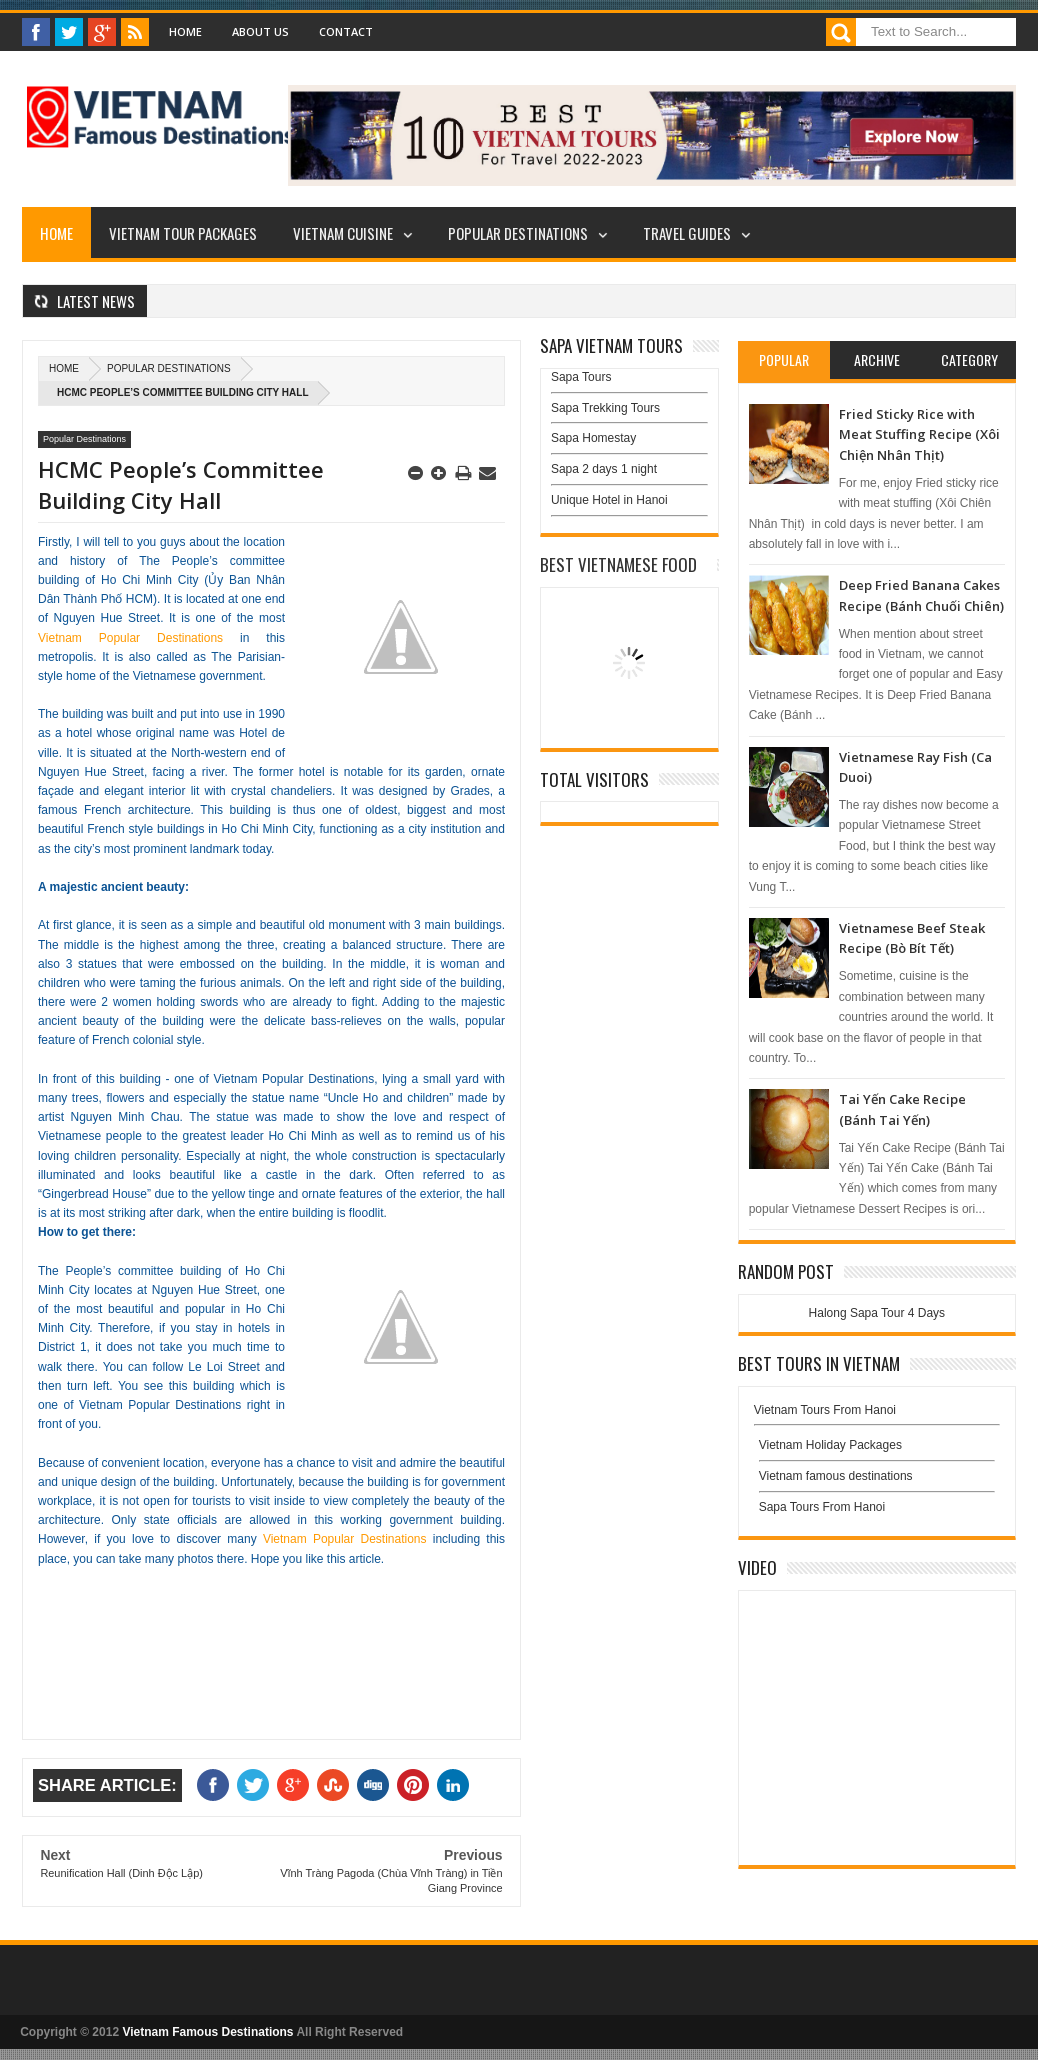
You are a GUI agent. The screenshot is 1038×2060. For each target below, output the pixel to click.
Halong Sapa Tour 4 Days (877, 1313)
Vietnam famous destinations (836, 1476)
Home (185, 31)
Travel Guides (687, 233)
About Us (260, 31)
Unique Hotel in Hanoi (609, 500)
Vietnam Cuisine (343, 233)
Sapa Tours (581, 377)
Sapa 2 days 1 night (604, 469)
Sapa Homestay (593, 438)
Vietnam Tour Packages (183, 233)
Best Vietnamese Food (618, 564)
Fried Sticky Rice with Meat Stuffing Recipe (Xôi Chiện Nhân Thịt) (919, 434)
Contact (346, 31)
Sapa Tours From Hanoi (822, 1507)
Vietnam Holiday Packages (877, 1450)
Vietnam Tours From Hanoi (825, 1410)
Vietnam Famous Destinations (207, 2032)
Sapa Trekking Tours (605, 408)
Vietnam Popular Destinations (130, 638)
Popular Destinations (518, 233)
